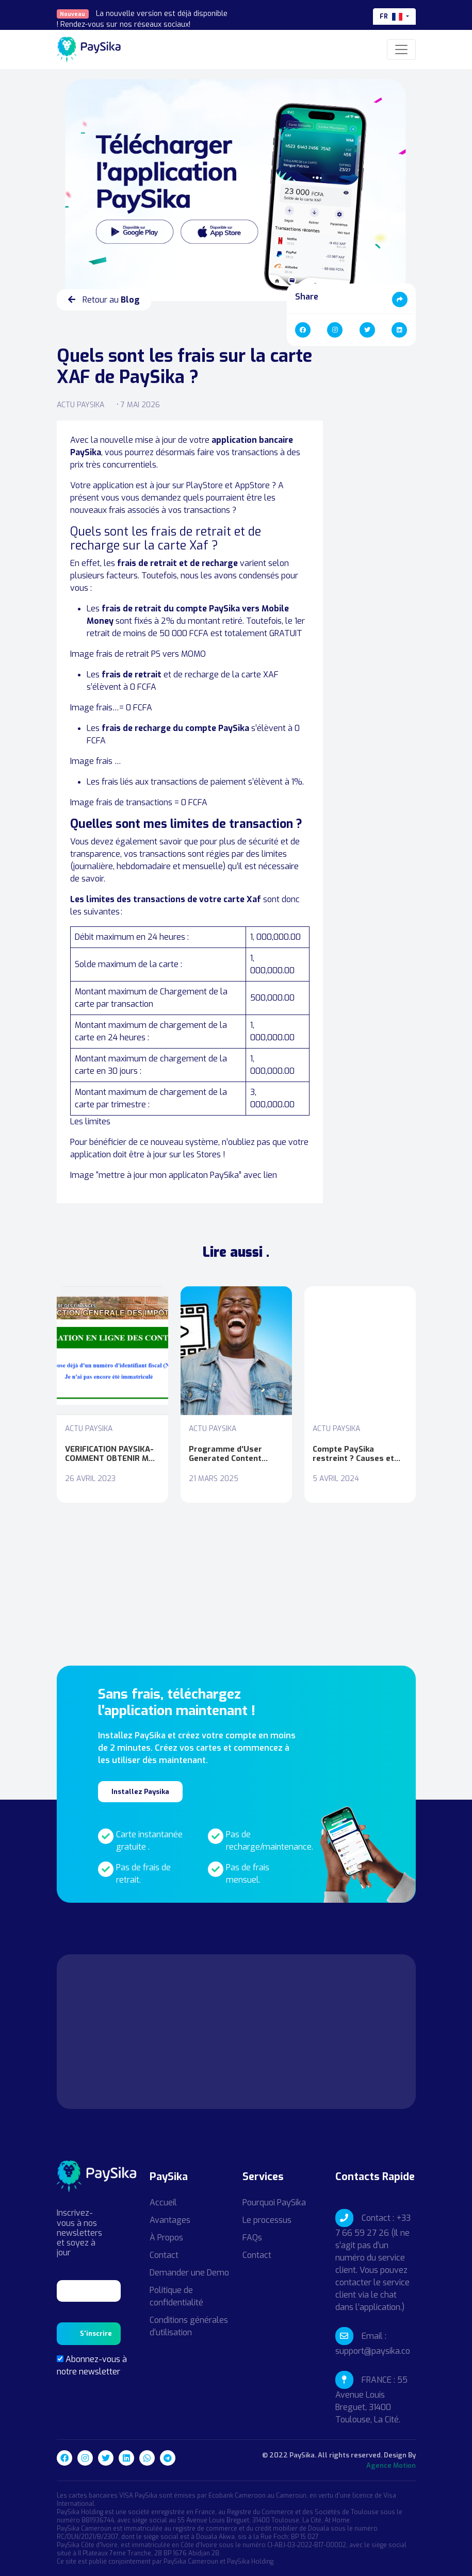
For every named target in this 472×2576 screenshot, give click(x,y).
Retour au (104, 299)
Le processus (266, 2220)
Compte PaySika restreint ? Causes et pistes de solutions (353, 1453)
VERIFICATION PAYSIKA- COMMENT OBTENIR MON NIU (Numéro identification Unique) (112, 1453)
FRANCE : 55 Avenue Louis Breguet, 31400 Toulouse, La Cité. (371, 2399)
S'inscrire (96, 2333)
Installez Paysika (140, 1791)
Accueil (163, 2202)
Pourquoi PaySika (274, 2202)
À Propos (166, 2237)
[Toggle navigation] (401, 49)
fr (392, 16)
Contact (164, 2255)
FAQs (252, 2237)
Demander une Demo (189, 2272)
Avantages (170, 2220)
